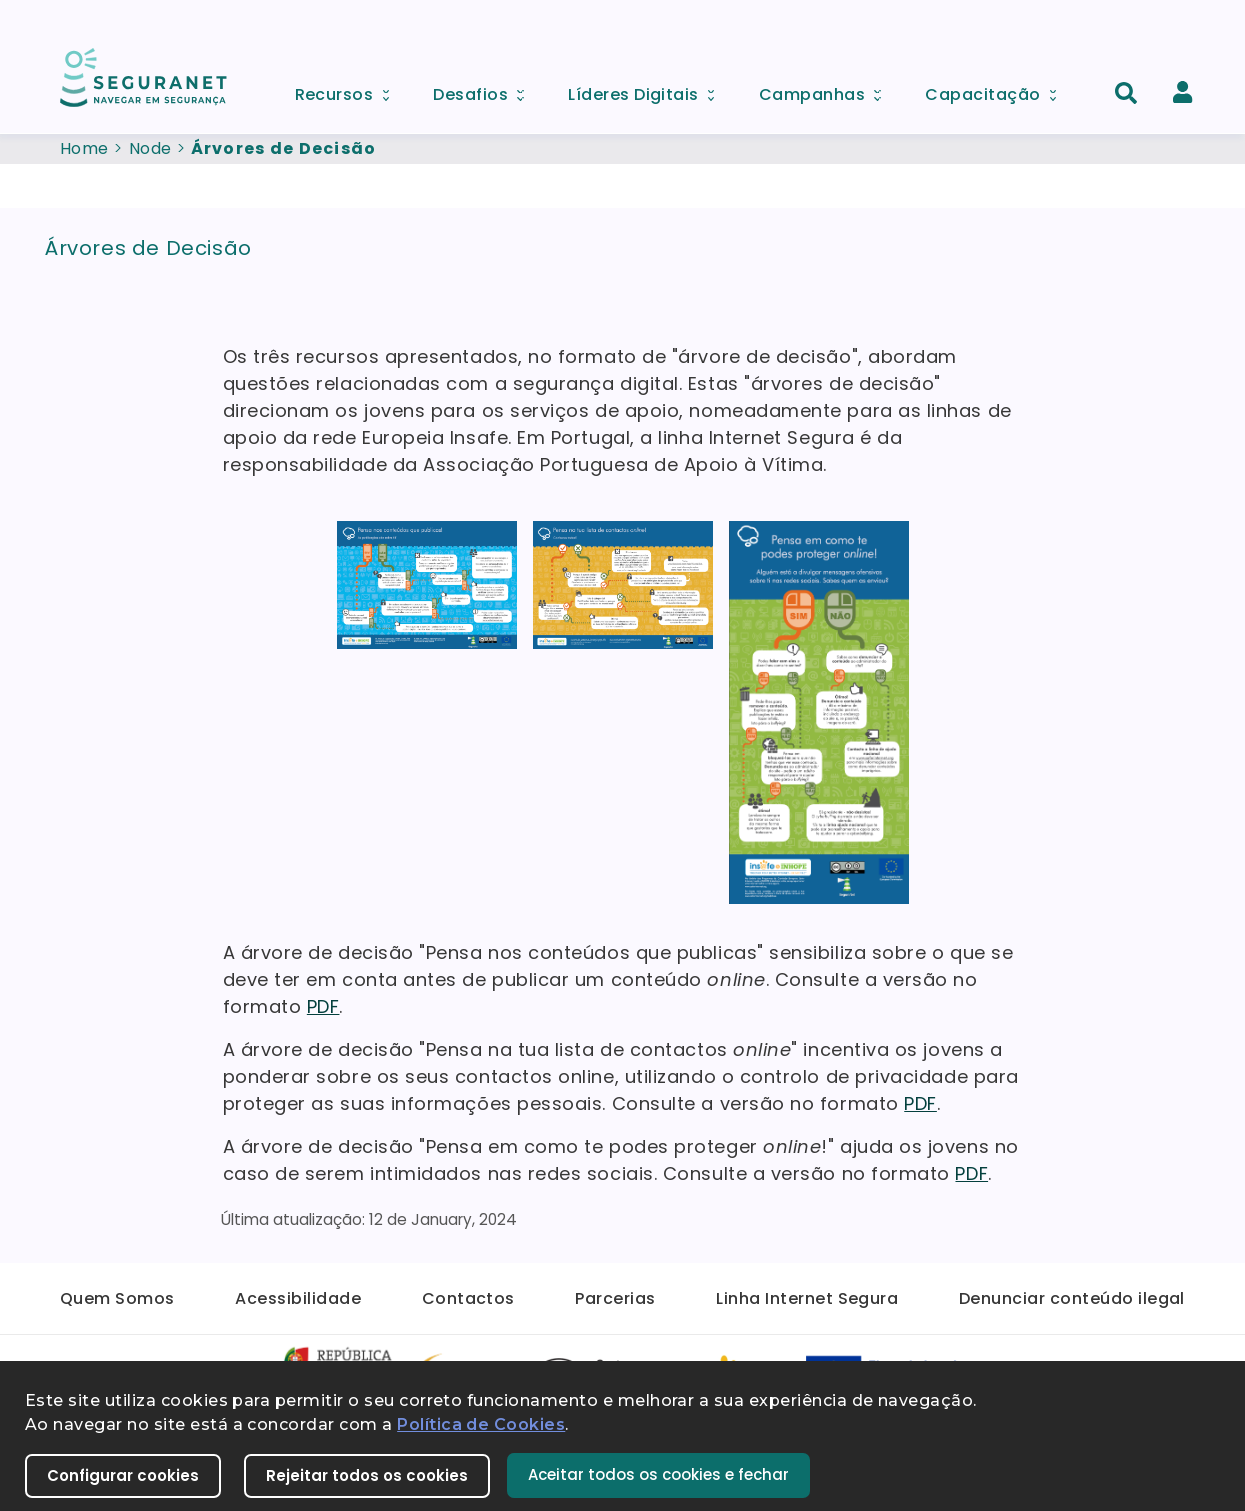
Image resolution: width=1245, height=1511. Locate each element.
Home (84, 148)
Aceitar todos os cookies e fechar (658, 1474)
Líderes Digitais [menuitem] (648, 89)
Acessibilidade (298, 1298)
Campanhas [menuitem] (827, 89)
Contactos (468, 1298)
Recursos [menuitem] (349, 89)
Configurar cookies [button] (123, 1475)
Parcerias (615, 1298)
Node (150, 148)
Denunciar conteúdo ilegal (1072, 1298)
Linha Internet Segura (807, 1298)
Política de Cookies (481, 1424)
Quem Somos (117, 1298)
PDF (323, 1006)
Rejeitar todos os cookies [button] (367, 1475)
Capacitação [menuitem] (997, 89)
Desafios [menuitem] (485, 89)
